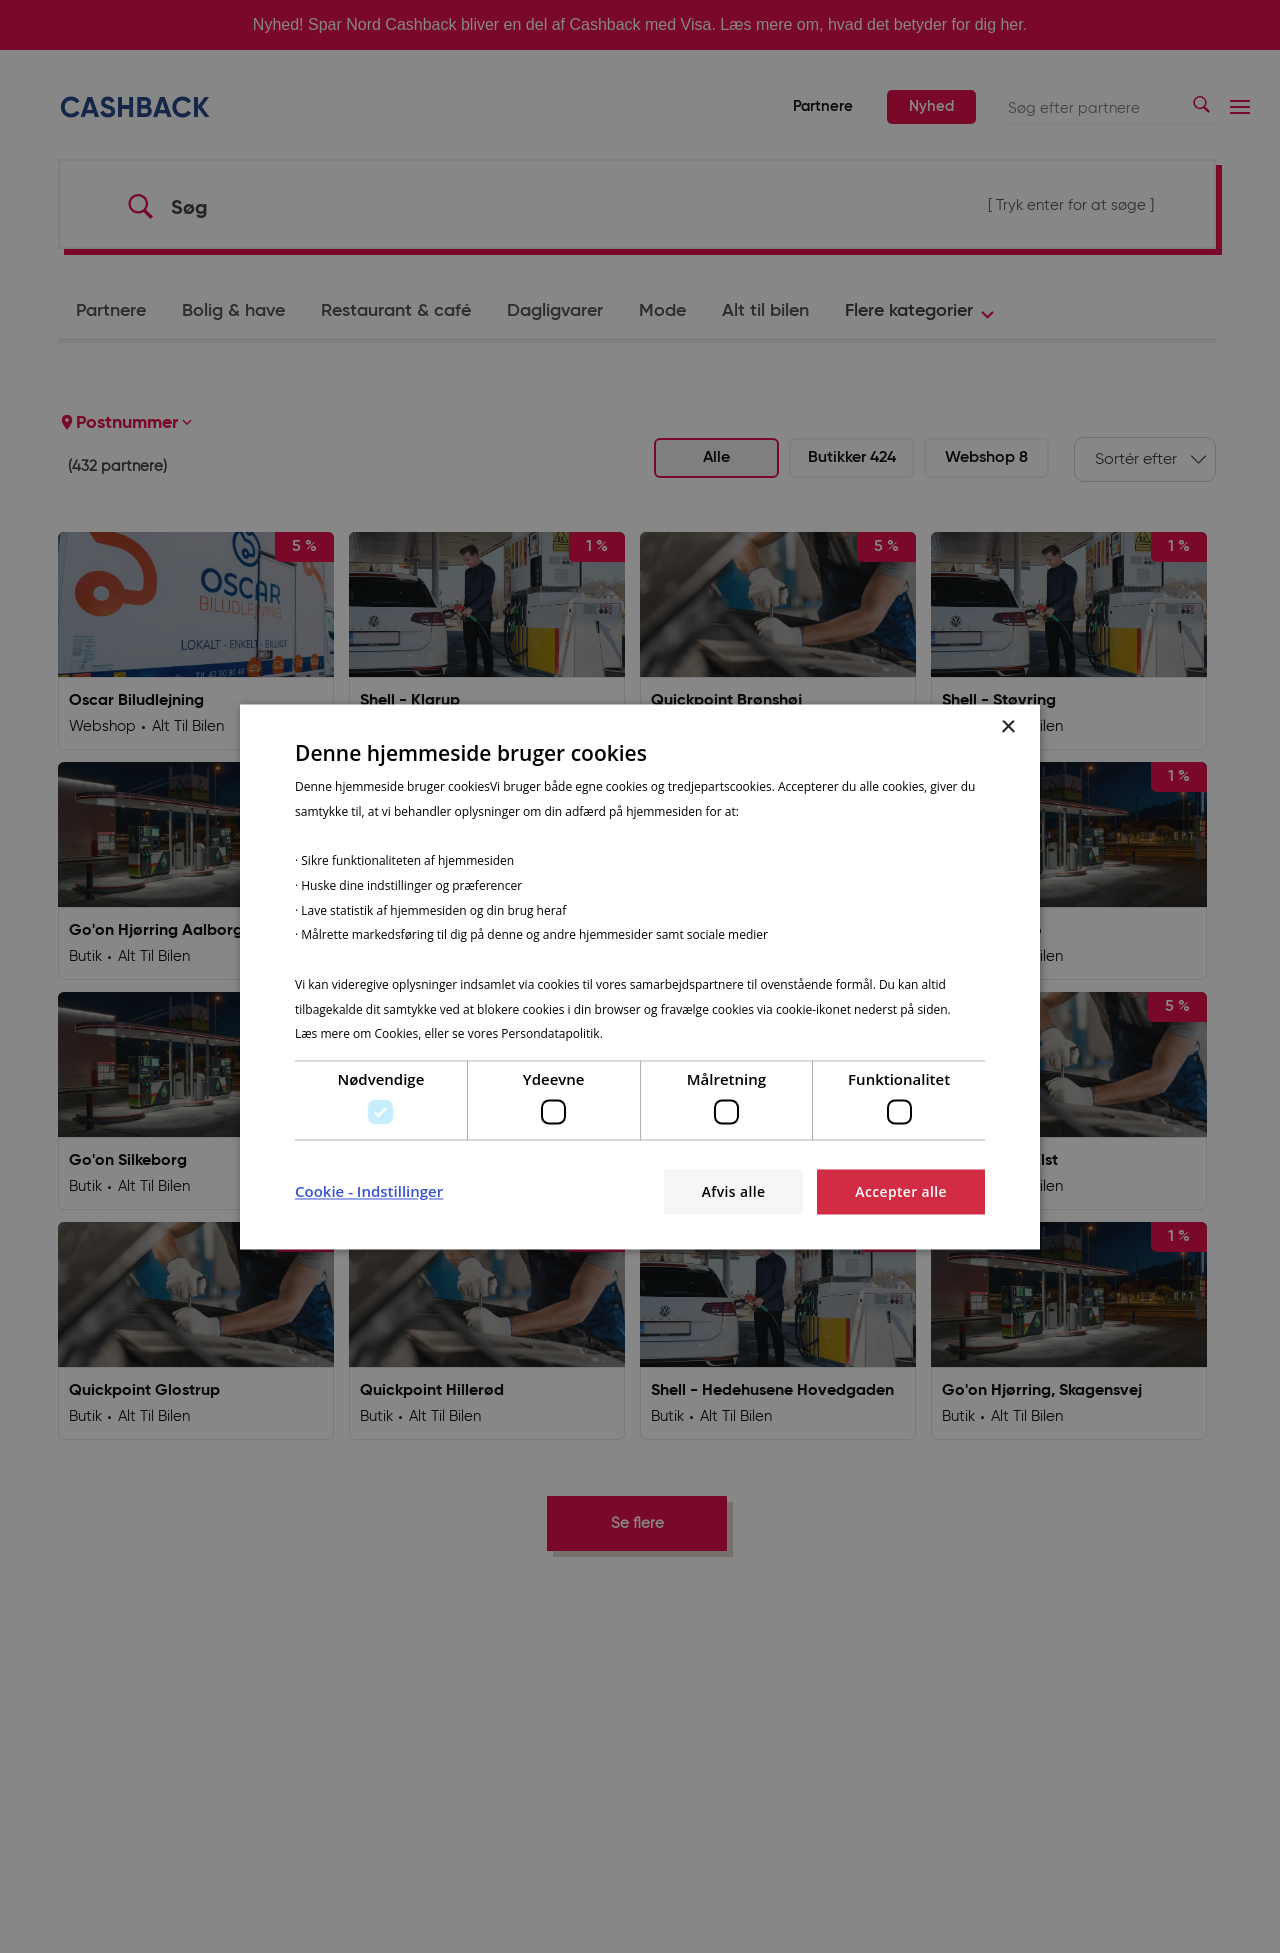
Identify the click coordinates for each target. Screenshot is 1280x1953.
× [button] (1007, 727)
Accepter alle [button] (901, 1191)
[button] (369, 1192)
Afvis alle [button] (732, 1191)
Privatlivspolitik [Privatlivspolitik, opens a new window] (648, 1034)
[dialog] (640, 976)
